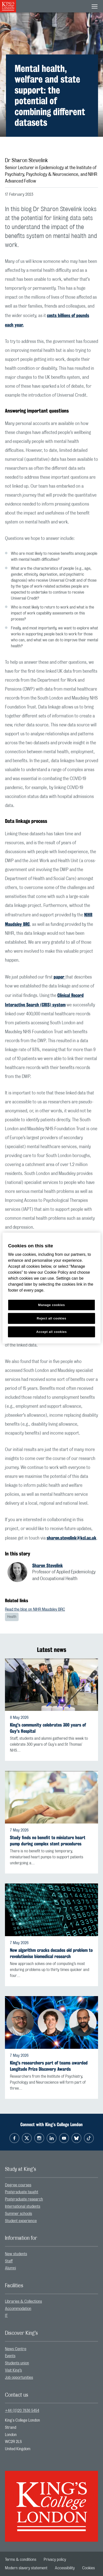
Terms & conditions (20, 2560)
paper (60, 977)
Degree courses (18, 2185)
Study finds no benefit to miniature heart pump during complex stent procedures (47, 1840)
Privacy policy (55, 2560)
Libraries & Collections (23, 2301)
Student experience (21, 2221)
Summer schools (18, 2214)
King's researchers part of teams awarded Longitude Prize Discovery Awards (49, 2066)
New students (16, 2254)
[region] (51, 1288)
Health (11, 1617)
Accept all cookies (51, 1332)
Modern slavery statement (26, 2568)
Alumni (10, 2268)
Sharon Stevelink (47, 1565)
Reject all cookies (51, 1318)
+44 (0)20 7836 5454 (22, 2411)
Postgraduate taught (21, 2192)
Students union (17, 2363)
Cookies (88, 2568)
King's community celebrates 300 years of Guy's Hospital (48, 1728)
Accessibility (65, 2568)
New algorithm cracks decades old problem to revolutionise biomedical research (51, 1953)
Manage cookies (51, 1305)
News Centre (15, 2349)
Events (10, 2356)
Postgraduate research (24, 2199)
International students (22, 2206)
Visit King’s (13, 2370)
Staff (9, 2261)
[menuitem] (51, 2185)
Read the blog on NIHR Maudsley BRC (35, 1609)
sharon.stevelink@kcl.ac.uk (71, 1538)
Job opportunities (19, 2378)
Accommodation (18, 2309)
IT (6, 2316)
